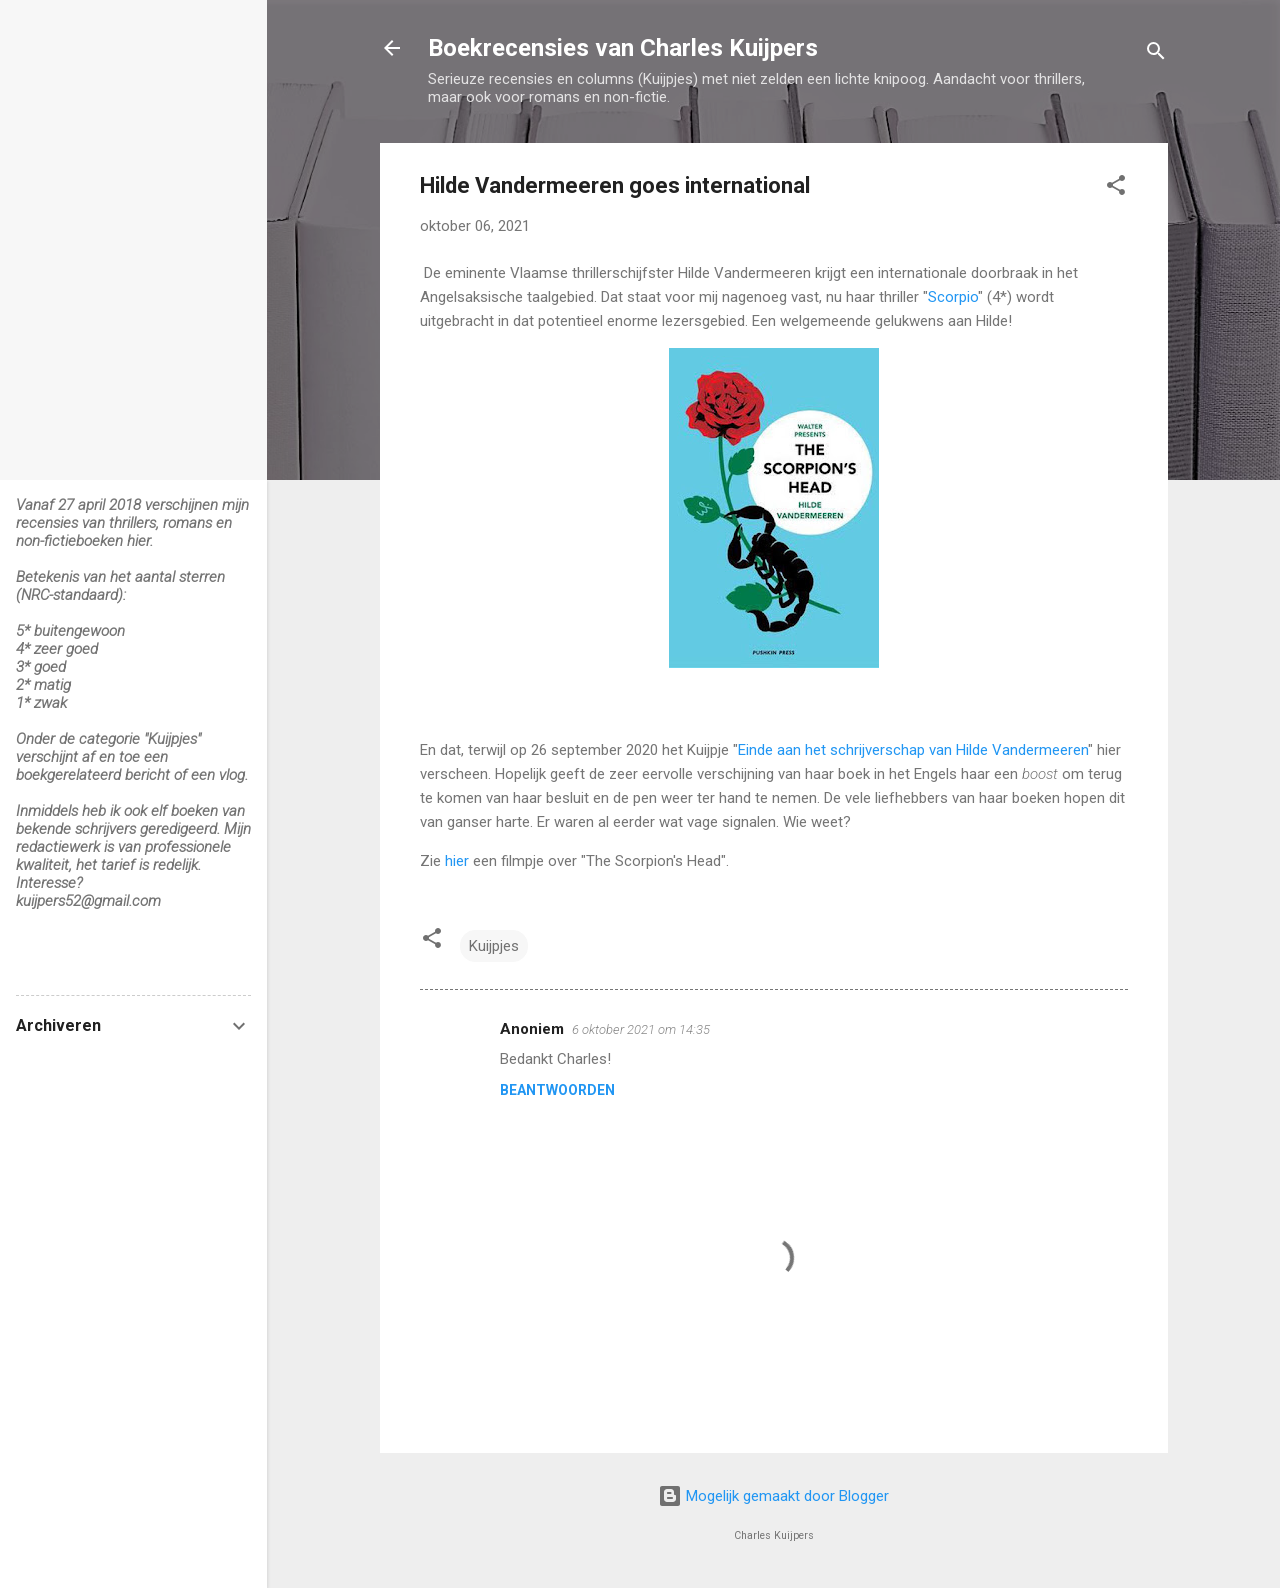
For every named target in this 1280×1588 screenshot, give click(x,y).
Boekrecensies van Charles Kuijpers (623, 48)
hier (457, 861)
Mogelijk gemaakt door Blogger (773, 1496)
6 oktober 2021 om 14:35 (641, 1029)
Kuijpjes (494, 946)
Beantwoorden (557, 1090)
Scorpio (953, 297)
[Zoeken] (1156, 54)
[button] (1116, 188)
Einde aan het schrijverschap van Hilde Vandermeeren (913, 750)
